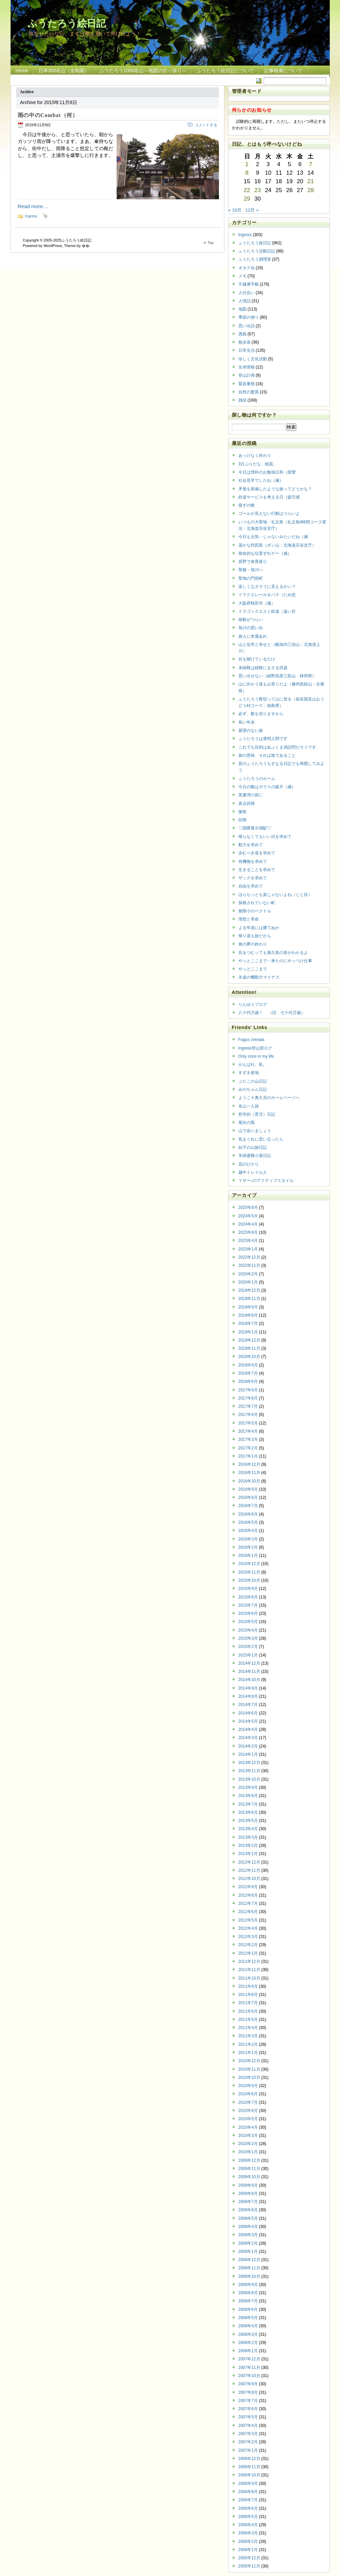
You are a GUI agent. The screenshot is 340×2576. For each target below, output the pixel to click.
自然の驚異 (248, 392)
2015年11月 (249, 1572)
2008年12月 (249, 2259)
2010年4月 (248, 2127)
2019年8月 (248, 1315)
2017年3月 (248, 1439)
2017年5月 (248, 1423)
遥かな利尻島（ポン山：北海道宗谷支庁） (277, 545)
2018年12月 (249, 1340)
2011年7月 (248, 2002)
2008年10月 (249, 2276)
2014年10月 (249, 1679)
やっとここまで (252, 969)
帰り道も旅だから (254, 936)
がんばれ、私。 (252, 1064)
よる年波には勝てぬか (258, 927)
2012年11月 (249, 1870)
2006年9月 (248, 2483)
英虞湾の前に (250, 795)
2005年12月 (249, 2558)
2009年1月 (248, 2251)
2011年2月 (248, 2044)
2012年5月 (248, 1920)
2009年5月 (248, 2218)
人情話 (244, 301)
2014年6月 (248, 1713)
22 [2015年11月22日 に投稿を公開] (247, 190)
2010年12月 (249, 2060)
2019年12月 (249, 1290)
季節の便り (248, 317)
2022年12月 (249, 1257)
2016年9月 (248, 1489)
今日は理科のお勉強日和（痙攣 (267, 472)
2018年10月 (249, 1356)
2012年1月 (248, 1953)
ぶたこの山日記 (252, 1081)
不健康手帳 (248, 284)
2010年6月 (248, 2110)
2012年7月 (248, 1903)
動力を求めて (250, 844)
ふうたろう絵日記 (67, 22)
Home (22, 70)
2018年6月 (248, 1381)
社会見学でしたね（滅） (260, 480)
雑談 (242, 400)
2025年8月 (248, 1207)
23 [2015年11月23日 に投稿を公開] (257, 190)
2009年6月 (248, 2210)
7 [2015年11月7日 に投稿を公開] (310, 164)
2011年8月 (248, 1994)
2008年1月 (248, 2350)
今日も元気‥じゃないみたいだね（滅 (273, 536)
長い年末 (246, 722)
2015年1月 (248, 1655)
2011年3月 (248, 2036)
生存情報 (246, 367)
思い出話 (246, 325)
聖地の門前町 (250, 578)
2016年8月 (248, 1497)
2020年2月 (248, 1274)
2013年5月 (248, 1820)
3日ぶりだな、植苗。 (258, 464)
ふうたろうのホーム (256, 778)
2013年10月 (249, 1779)
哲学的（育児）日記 (256, 1114)
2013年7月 (248, 1804)
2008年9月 (248, 2284)
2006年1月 (248, 2549)
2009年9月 (248, 2185)
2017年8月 (248, 1398)
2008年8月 (248, 2292)
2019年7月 (248, 1323)
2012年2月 (248, 1944)
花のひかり (248, 1164)
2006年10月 (249, 2475)
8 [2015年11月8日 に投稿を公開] (246, 173)
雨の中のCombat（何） (48, 115)
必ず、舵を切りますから (260, 713)
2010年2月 (248, 2143)
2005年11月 (249, 2566)
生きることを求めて (256, 869)
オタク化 (246, 267)
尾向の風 (246, 1122)
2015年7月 (248, 1605)
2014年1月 (248, 1754)
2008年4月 (248, 2326)
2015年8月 (248, 1597)
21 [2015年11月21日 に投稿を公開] (310, 181)
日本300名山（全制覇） (64, 70)
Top (211, 243)
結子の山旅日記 (252, 1147)
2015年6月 (248, 1613)
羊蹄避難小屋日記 (254, 1155)
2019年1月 (248, 1332)
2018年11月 (249, 1348)
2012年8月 (248, 1895)
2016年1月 (248, 1555)
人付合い (246, 292)
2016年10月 (249, 1481)
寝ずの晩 (246, 505)
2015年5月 (248, 1621)
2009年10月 (249, 2176)
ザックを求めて (252, 877)
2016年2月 (248, 1547)
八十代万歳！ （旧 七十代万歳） (271, 1012)
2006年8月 (248, 2491)
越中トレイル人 (252, 1172)
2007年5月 (248, 2417)
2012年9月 (248, 1886)
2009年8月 (248, 2193)
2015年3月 (248, 1638)
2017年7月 (248, 1406)
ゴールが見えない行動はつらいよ (269, 513)
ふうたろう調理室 (254, 259)
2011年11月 (249, 1969)
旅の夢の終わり (252, 944)
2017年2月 (248, 1448)
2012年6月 (248, 1911)
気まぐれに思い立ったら (260, 1139)
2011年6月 (248, 2011)
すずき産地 (248, 1072)
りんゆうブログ (252, 1004)
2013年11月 (249, 1770)
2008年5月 (248, 2317)
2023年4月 (248, 1240)
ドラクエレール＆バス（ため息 (267, 594)
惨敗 (242, 811)
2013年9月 (248, 1787)
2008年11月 (249, 2268)
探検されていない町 (256, 902)
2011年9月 (248, 1986)
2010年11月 (249, 2069)
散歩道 (244, 342)
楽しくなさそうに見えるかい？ (267, 586)
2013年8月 (248, 1795)
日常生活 (246, 350)
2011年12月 (249, 1961)
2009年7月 (248, 2201)
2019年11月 (249, 1298)
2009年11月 (249, 2168)
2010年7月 (248, 2102)
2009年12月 (249, 2160)
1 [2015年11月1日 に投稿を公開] (246, 164)
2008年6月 (248, 2309)
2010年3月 (248, 2135)
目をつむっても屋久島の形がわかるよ (273, 952)
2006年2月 (248, 2541)
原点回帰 (246, 803)
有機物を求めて (252, 861)
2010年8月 (248, 2094)
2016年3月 (248, 1539)
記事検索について (283, 70)
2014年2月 (248, 1746)
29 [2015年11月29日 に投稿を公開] (247, 199)
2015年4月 (248, 1630)
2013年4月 (248, 1828)
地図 (242, 309)
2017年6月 (248, 1414)
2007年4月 (248, 2425)
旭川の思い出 (250, 627)
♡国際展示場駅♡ (254, 828)
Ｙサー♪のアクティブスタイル (266, 1180)
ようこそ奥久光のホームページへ (269, 1097)
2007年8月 (248, 2392)
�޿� (85, 246)
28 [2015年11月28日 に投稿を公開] (310, 190)
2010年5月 (248, 2118)
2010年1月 (248, 2152)
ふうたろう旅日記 (254, 243)
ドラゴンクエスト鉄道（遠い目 (267, 611)
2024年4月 (248, 1224)
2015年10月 (249, 1580)
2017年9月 (248, 1390)
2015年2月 (248, 1646)
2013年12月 (249, 1762)
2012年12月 (249, 1862)
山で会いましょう (254, 1130)
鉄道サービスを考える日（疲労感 (269, 497)
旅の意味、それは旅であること (267, 755)
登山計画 (246, 375)
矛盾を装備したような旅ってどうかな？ (275, 489)
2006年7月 (248, 2500)
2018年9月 (248, 1365)
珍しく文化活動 (252, 359)
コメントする (206, 125)
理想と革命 (248, 919)
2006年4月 (248, 2524)
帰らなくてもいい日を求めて (265, 836)
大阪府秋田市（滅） (256, 603)
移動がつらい (250, 619)
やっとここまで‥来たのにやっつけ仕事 (275, 960)
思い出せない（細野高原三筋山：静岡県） (277, 676)
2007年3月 (248, 2433)
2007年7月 (248, 2400)
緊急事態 (246, 383)
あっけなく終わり (254, 455)
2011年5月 (248, 2019)
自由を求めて (250, 886)
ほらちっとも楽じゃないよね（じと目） (275, 894)
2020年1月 (248, 1282)
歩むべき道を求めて (256, 853)
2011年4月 (248, 2027)
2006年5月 (248, 2516)
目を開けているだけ (256, 659)
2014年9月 (248, 1688)
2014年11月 (249, 1671)
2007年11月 (249, 2367)
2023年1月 (248, 1249)
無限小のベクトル (254, 911)
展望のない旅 (250, 730)
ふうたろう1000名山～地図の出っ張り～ (143, 70)
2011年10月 (249, 1978)
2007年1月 (248, 2450)
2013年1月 (248, 1853)
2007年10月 (249, 2375)
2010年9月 (248, 2085)
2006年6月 (248, 2508)
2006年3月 (248, 2533)
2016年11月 (249, 1472)
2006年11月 (249, 2466)
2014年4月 (248, 1729)
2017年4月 (248, 1431)
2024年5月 (248, 1216)
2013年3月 (248, 1837)
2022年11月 (249, 1265)
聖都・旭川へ (250, 569)
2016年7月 (248, 1505)
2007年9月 (248, 2384)
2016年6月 (248, 1514)
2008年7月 (248, 2301)
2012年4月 (248, 1928)
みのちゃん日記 (252, 1089)
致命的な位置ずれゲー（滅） (265, 553)
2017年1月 (248, 1456)
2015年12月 (249, 1563)
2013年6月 (248, 1812)
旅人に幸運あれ (252, 636)
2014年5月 (248, 1721)
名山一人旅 (248, 1106)
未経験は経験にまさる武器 (262, 667)
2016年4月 (248, 1530)
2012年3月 (248, 1936)
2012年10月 (249, 1878)
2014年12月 (249, 1663)
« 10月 (235, 210)
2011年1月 (248, 2052)
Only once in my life (256, 1056)
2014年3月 (248, 1737)
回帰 (242, 819)
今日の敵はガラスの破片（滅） (267, 786)
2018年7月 (248, 1373)
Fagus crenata (251, 1039)
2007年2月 (248, 2442)
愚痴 (242, 334)
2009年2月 (248, 2243)
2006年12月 (249, 2458)
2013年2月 (248, 1845)
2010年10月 (249, 2077)
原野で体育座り (252, 561)
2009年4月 (248, 2226)
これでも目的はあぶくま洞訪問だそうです (277, 747)
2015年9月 (248, 1588)
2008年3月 (248, 2334)
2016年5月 (248, 1522)
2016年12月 (249, 1464)
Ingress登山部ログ (255, 1048)
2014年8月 (248, 1696)
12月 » (252, 210)
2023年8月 (248, 1232)
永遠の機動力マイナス (258, 977)
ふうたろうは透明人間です (262, 738)
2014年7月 (248, 1704)
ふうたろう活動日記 (256, 251)
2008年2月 (248, 2342)
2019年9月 (248, 1307)
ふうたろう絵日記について (225, 70)
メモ (242, 276)
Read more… (33, 206)
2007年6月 (248, 2408)
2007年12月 (249, 2359)
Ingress (31, 216)
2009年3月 (248, 2234)
